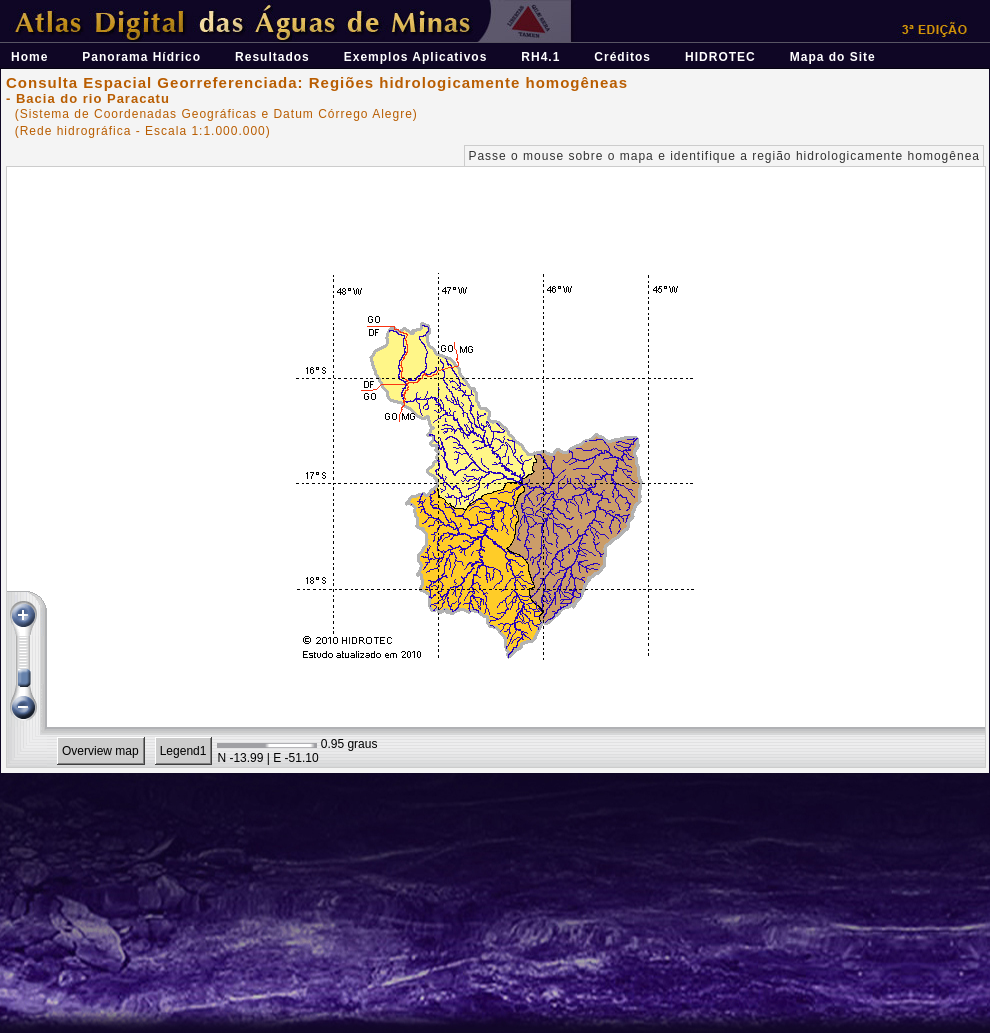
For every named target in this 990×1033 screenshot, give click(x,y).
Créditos (622, 57)
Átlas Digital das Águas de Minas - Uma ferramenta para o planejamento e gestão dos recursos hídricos (346, 7)
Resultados (272, 57)
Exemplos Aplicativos (416, 57)
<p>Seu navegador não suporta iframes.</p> (496, 467)
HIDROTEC (720, 57)
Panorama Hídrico (141, 57)
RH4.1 (540, 57)
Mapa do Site (833, 57)
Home (29, 57)
